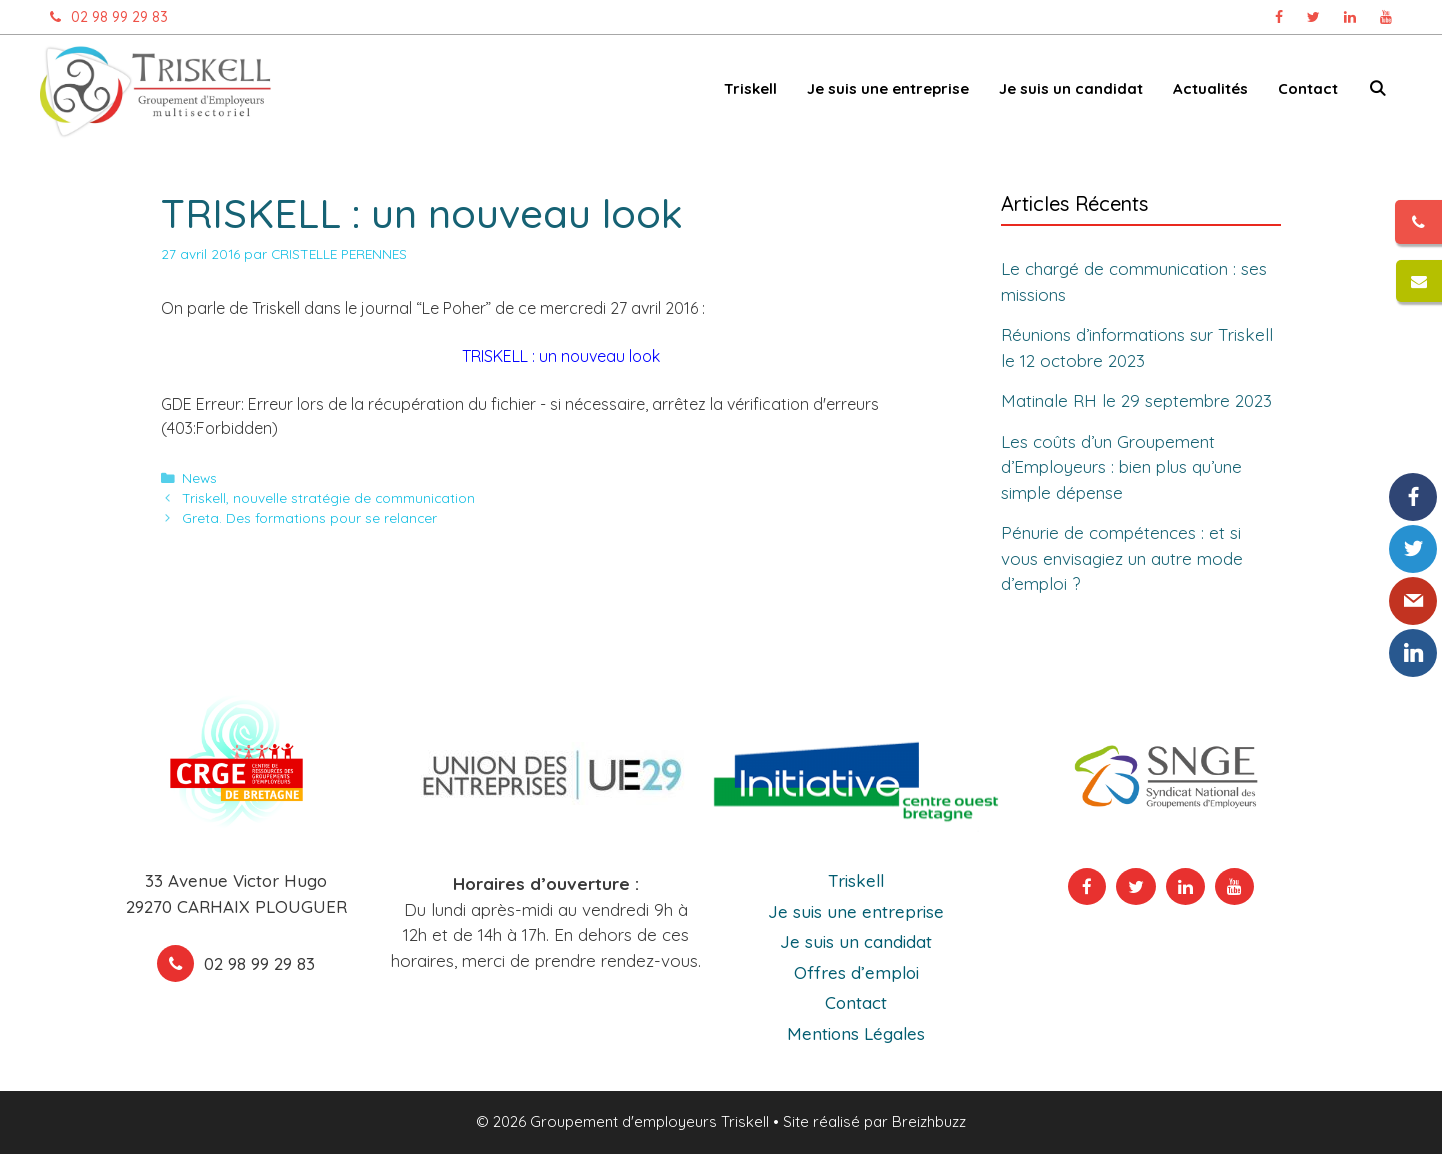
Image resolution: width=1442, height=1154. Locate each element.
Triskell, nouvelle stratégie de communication (328, 497)
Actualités (1210, 88)
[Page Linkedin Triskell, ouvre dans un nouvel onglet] (1350, 17)
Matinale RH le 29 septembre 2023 (1136, 400)
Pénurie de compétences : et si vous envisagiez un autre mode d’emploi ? (1122, 558)
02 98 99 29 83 (104, 17)
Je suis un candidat (1071, 88)
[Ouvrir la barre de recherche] (1377, 92)
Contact (1308, 88)
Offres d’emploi (856, 972)
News (199, 477)
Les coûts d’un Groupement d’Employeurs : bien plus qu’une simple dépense (1121, 467)
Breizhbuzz (929, 1121)
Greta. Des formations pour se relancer (309, 517)
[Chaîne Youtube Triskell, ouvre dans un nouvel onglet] (1386, 17)
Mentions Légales (856, 1033)
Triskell (750, 88)
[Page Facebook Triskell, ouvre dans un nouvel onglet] (1279, 17)
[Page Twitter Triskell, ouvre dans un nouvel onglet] (1313, 17)
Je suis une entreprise (888, 88)
